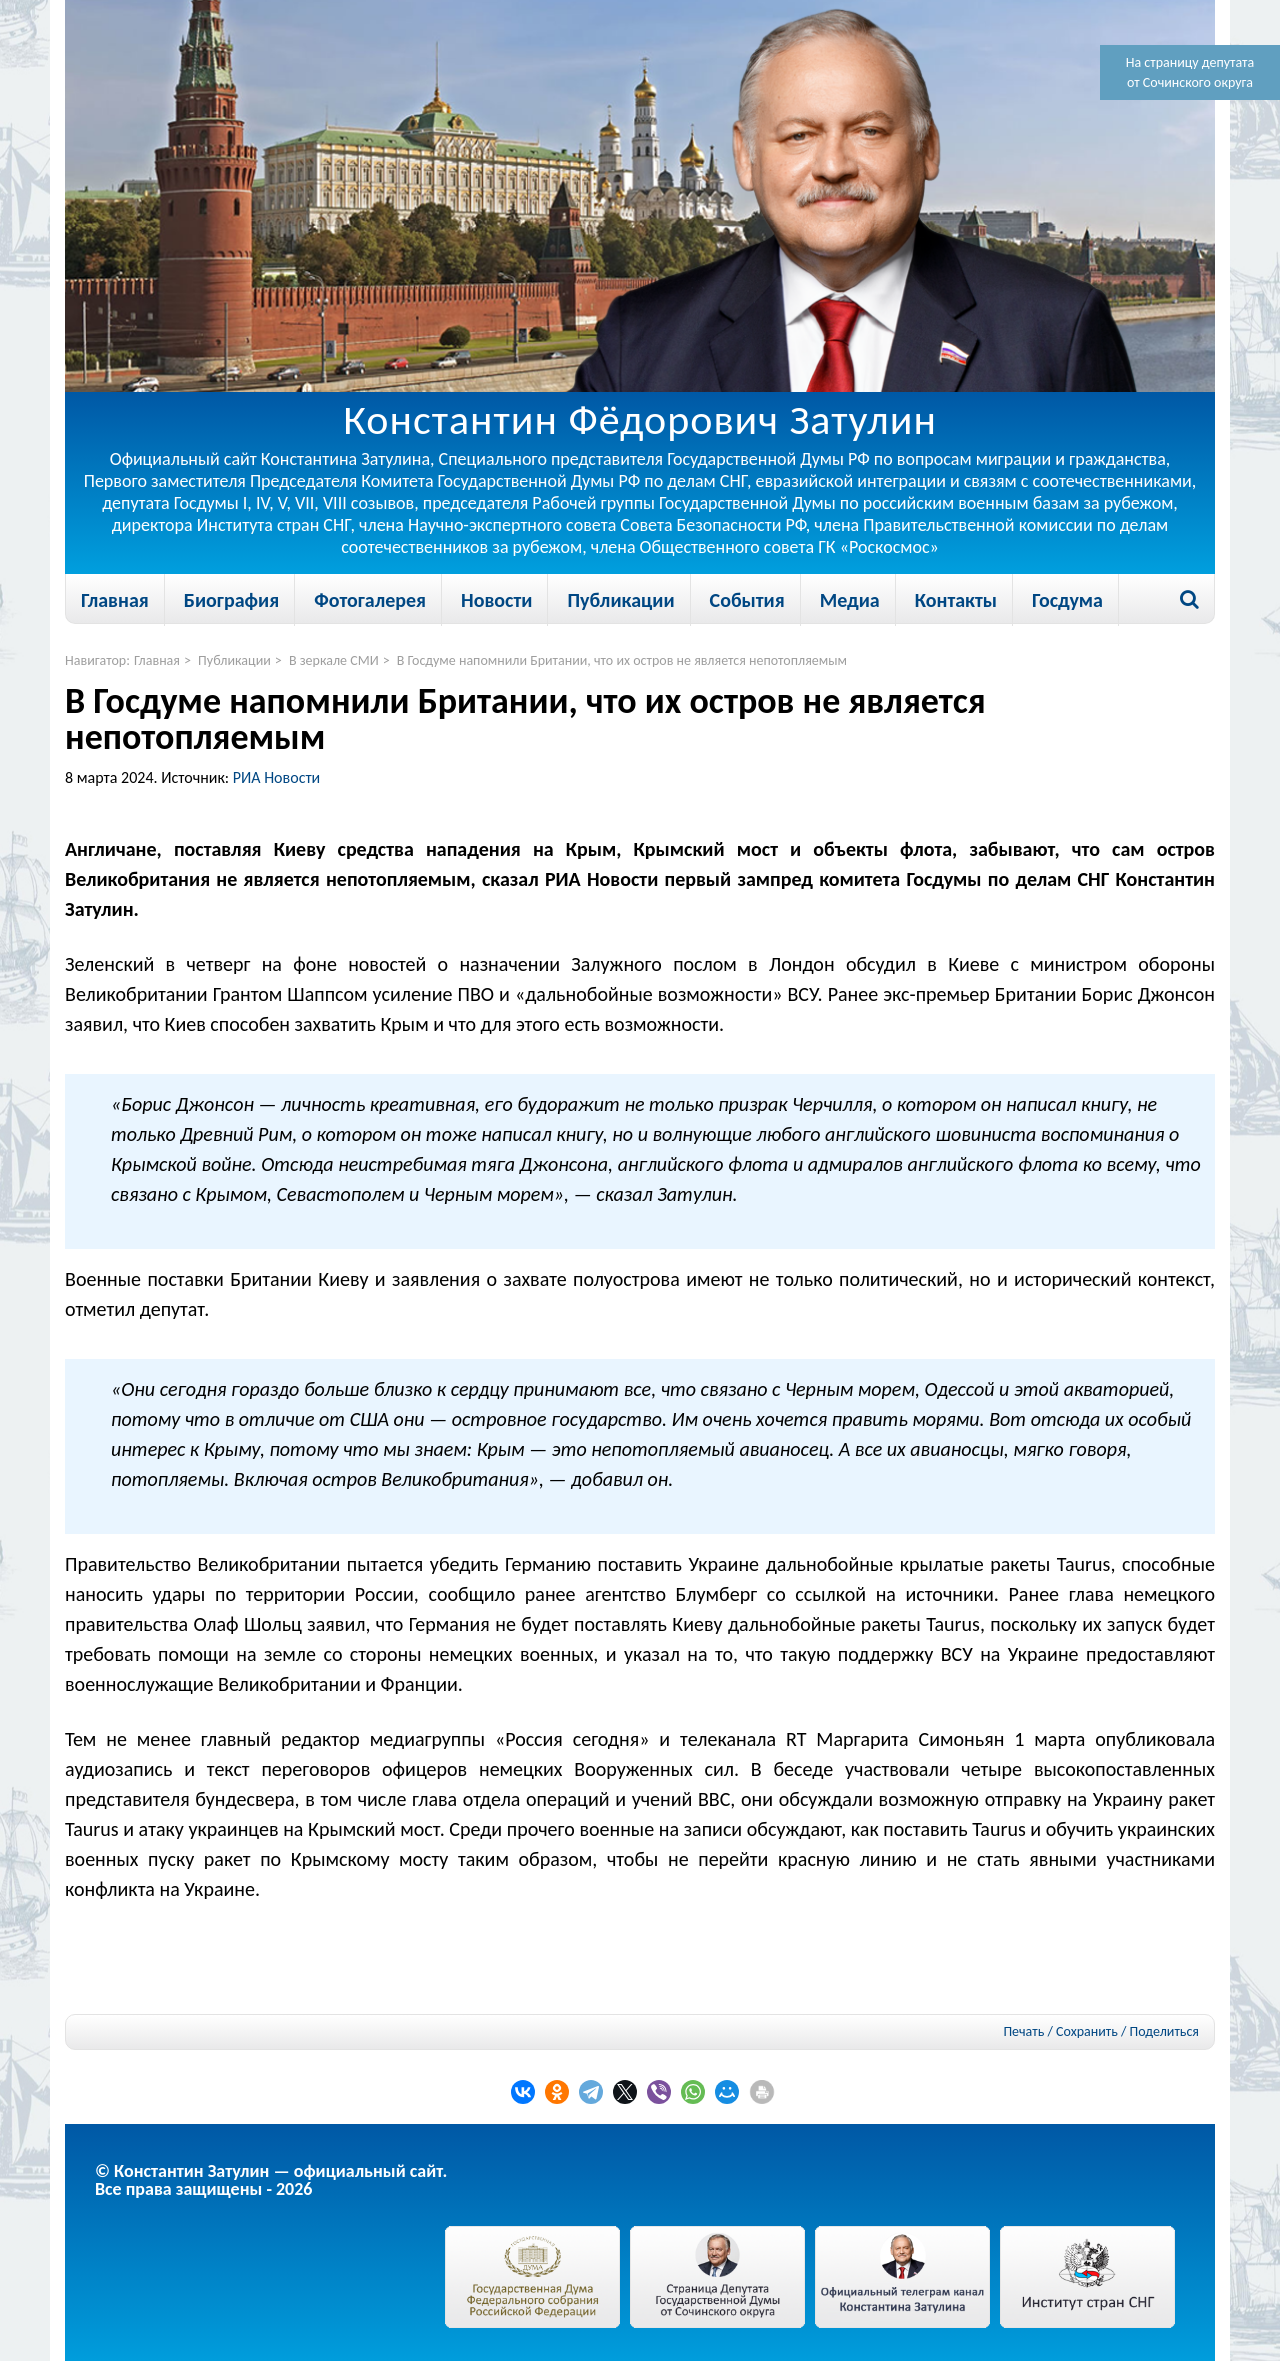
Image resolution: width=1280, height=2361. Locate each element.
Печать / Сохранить (1060, 2031)
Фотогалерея (370, 600)
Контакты (956, 600)
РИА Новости (277, 777)
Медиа (850, 600)
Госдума (1067, 600)
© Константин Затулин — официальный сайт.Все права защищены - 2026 (271, 2180)
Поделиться (1164, 2032)
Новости (496, 600)
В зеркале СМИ (334, 660)
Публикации (620, 600)
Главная (115, 600)
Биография (231, 600)
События (747, 600)
